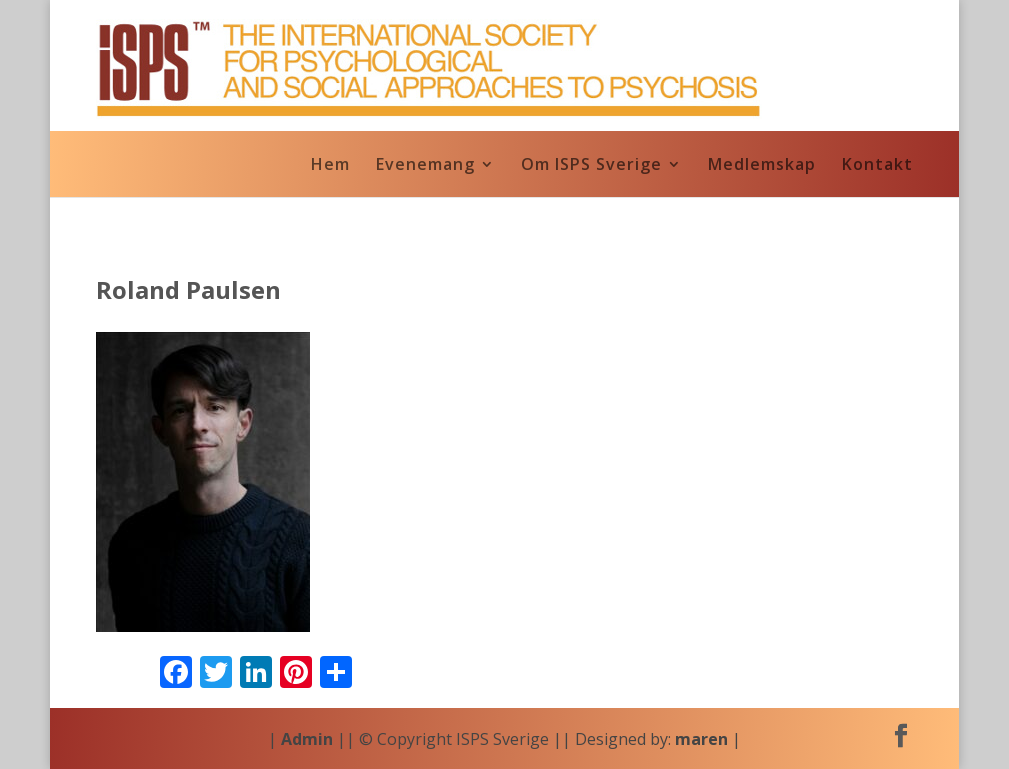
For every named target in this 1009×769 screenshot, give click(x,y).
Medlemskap (762, 166)
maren (701, 739)
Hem (330, 166)
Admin (307, 739)
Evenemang (425, 166)
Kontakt (877, 166)
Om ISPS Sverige (591, 166)
